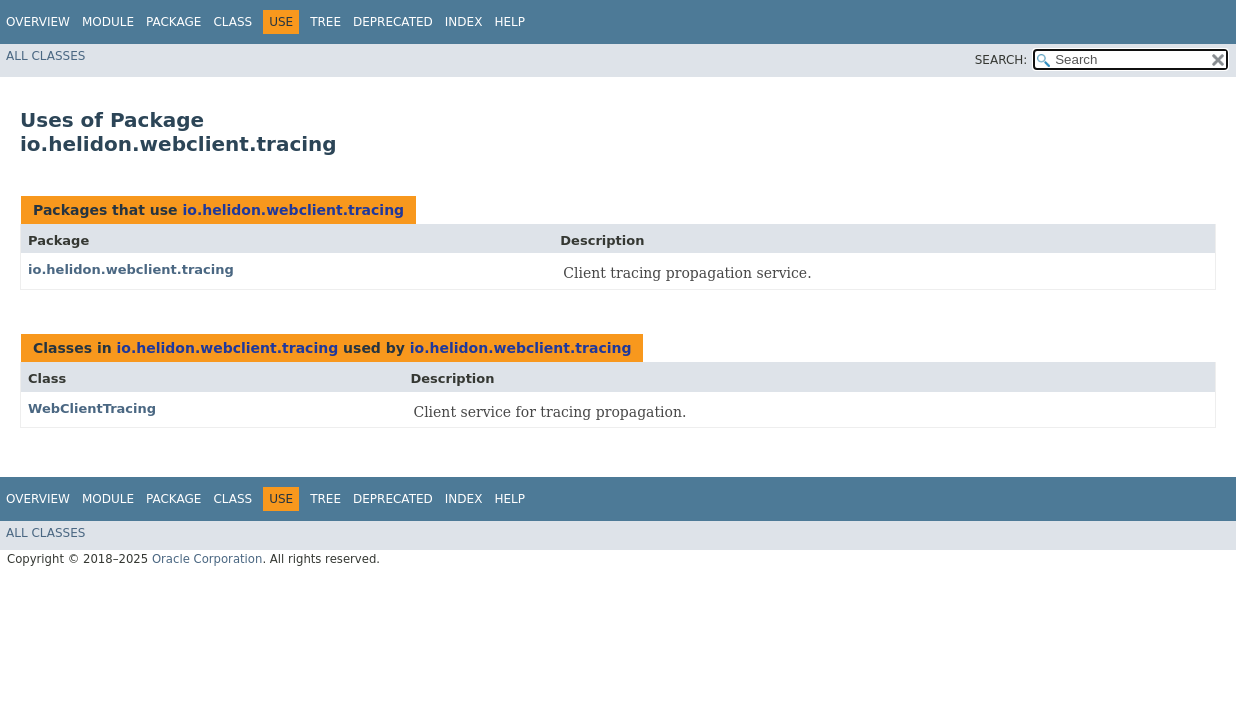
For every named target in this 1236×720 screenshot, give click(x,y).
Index (464, 22)
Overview (38, 22)
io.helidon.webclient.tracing (293, 210)
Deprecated (393, 22)
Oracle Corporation (207, 559)
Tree (325, 22)
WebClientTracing (92, 408)
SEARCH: (1001, 60)
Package (173, 22)
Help (509, 22)
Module (108, 22)
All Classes (45, 56)
